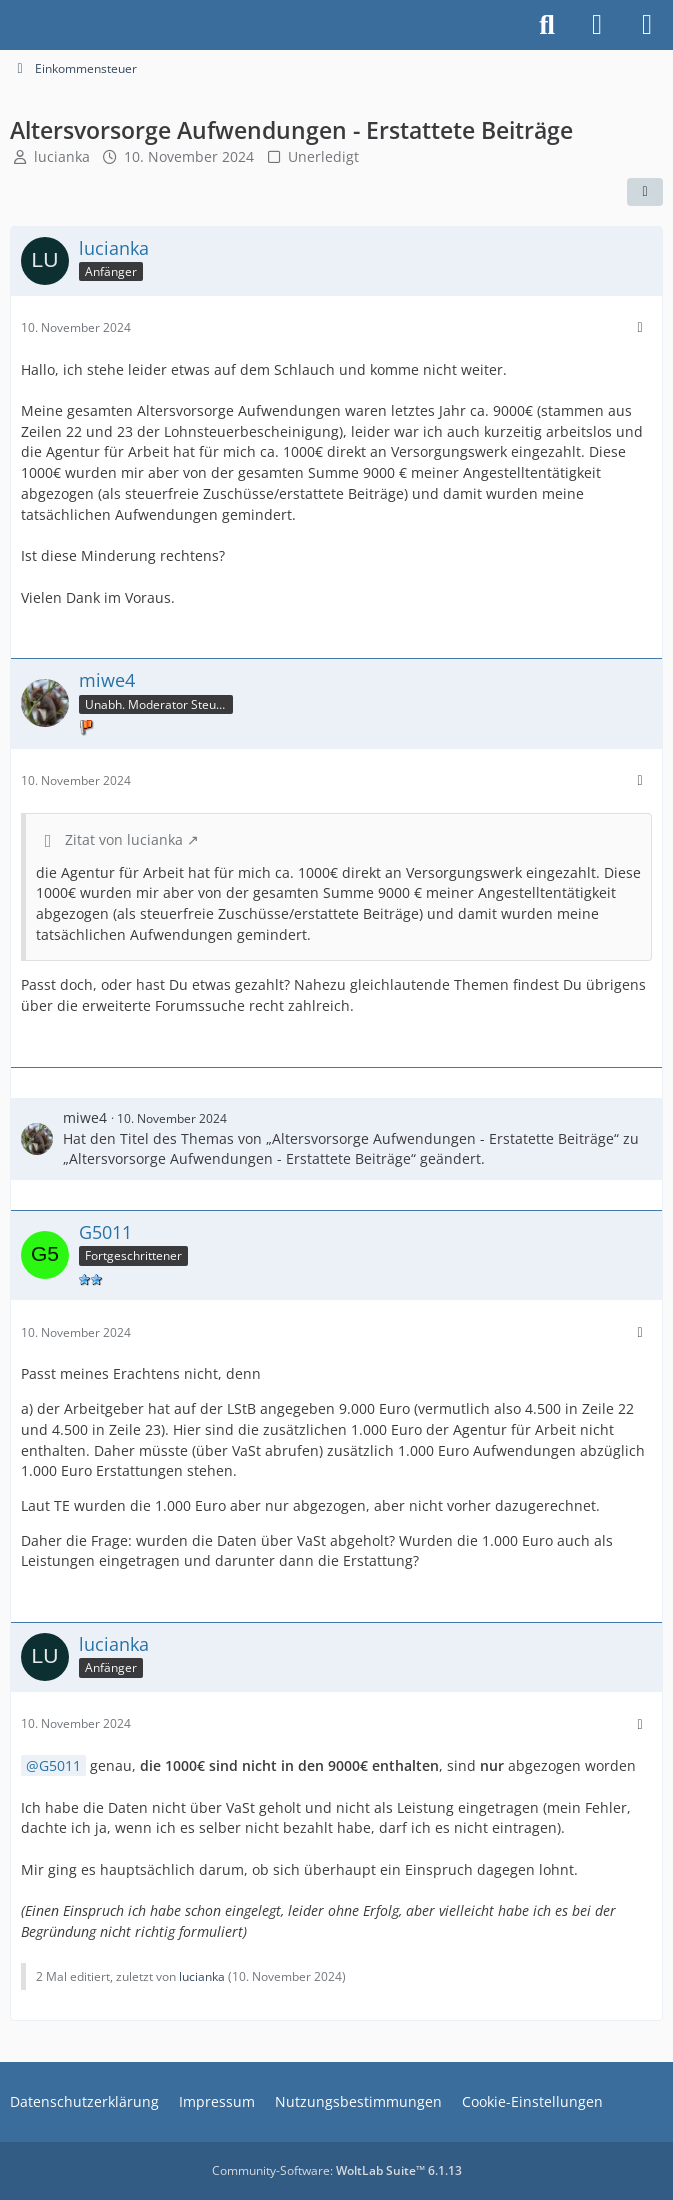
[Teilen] (645, 192)
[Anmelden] (597, 25)
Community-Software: (337, 2170)
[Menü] (647, 25)
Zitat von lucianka (124, 839)
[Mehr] (640, 327)
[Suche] (547, 25)
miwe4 (85, 1117)
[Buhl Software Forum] (10, 25)
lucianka (62, 156)
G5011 (60, 1765)
